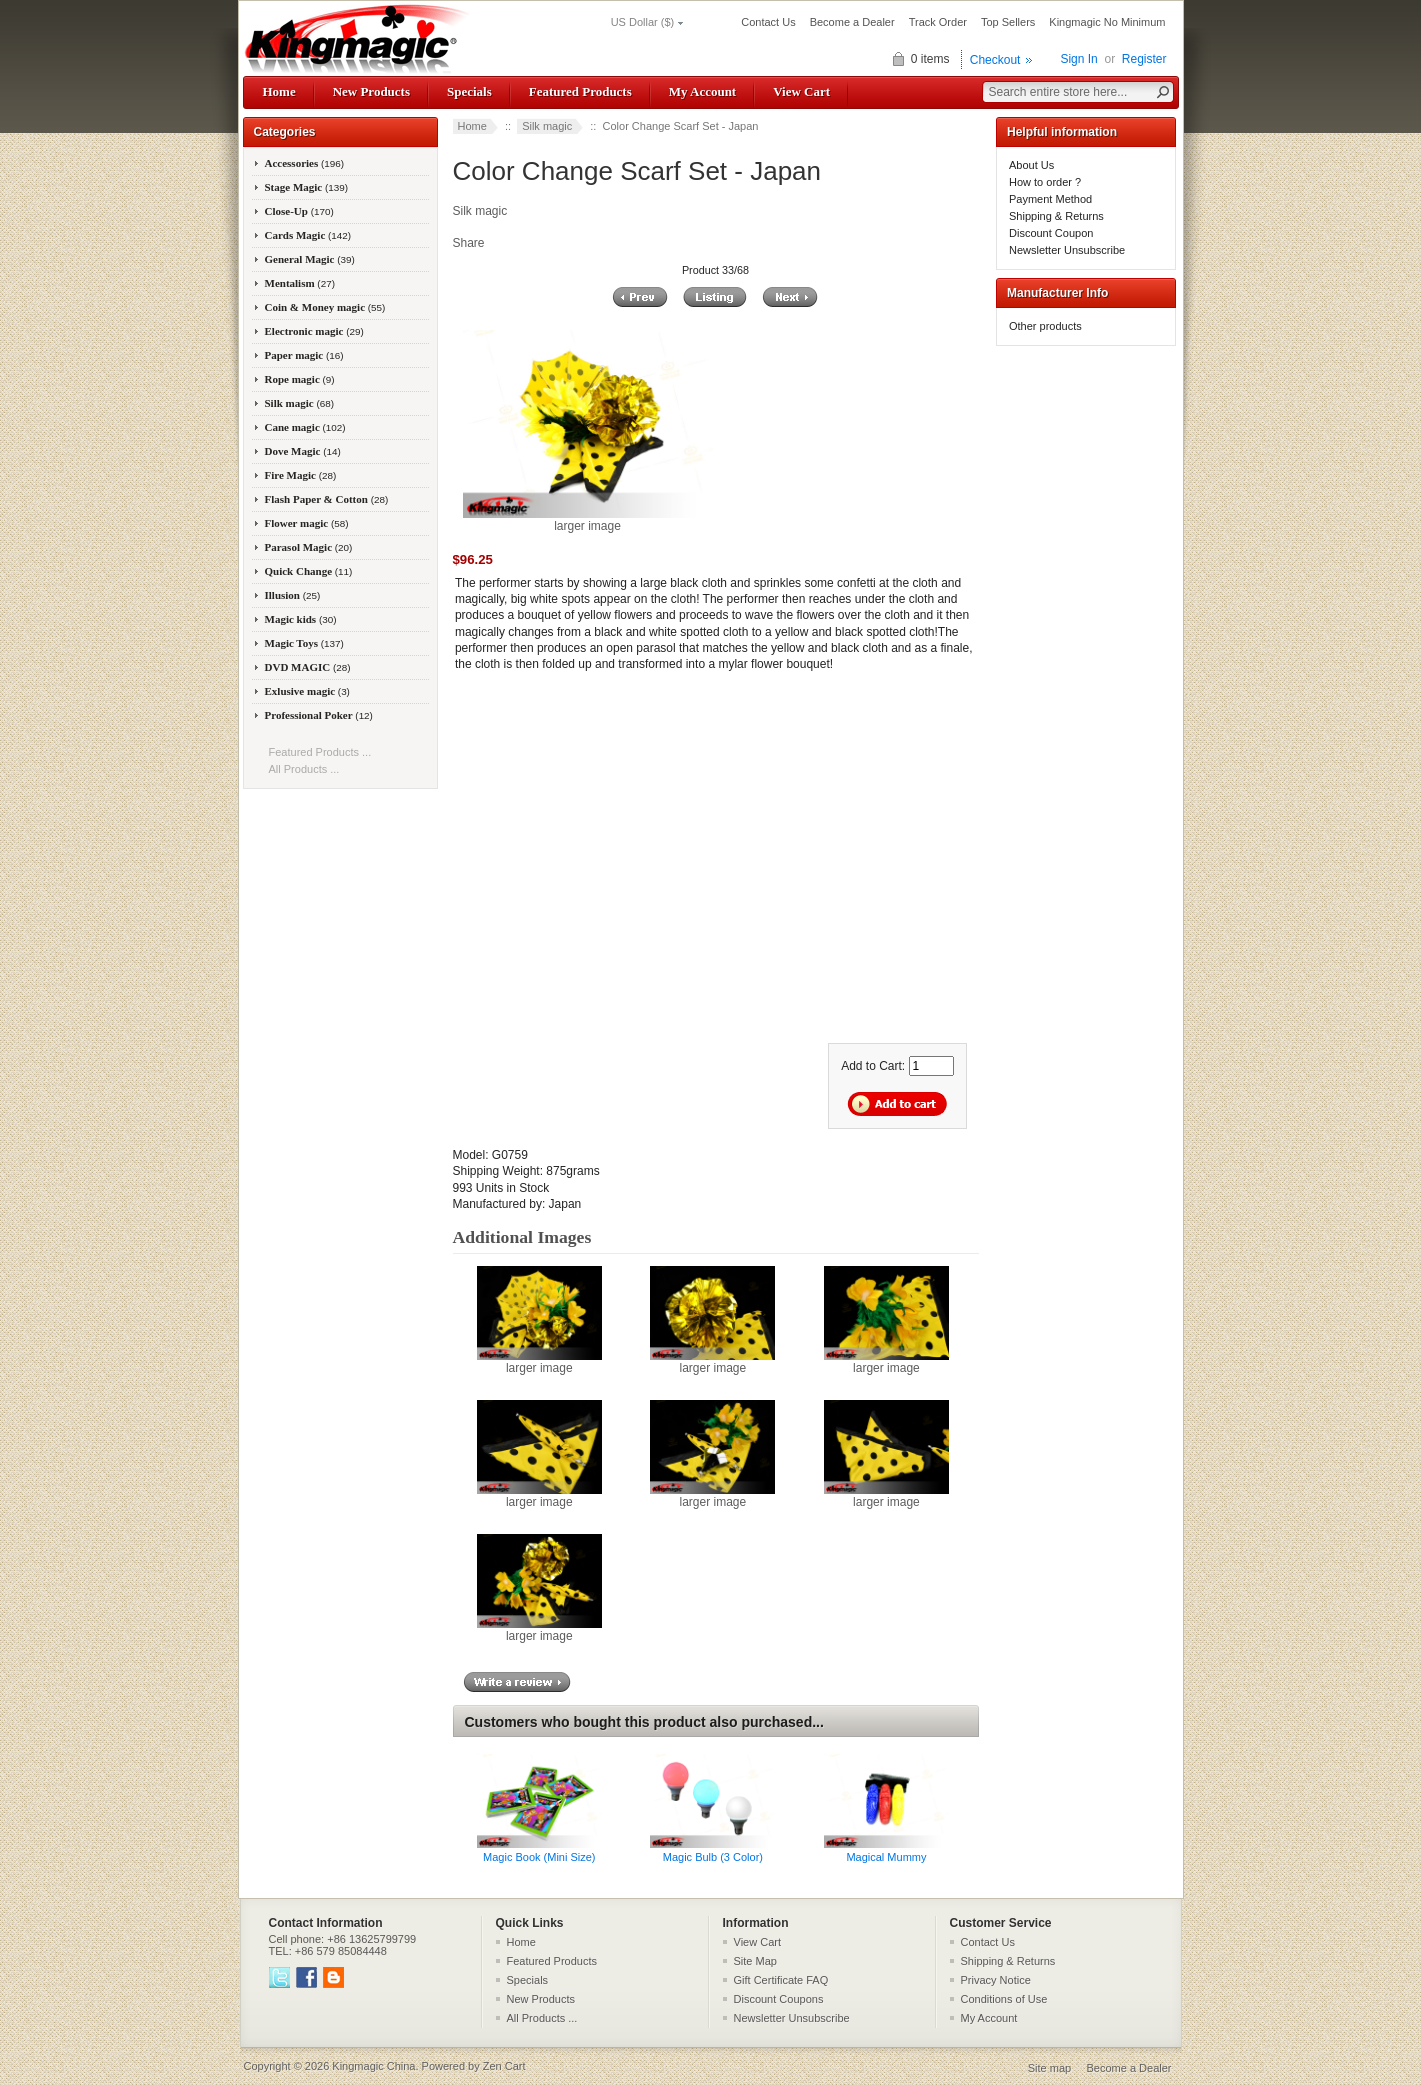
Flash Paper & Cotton (327, 499)
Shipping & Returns (1056, 216)
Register (1144, 59)
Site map (1049, 2068)
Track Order (938, 22)
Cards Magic (308, 235)
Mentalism (300, 283)
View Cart (801, 91)
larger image (539, 1362)
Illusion (293, 595)
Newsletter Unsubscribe (1067, 250)
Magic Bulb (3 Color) (713, 1857)
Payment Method (1050, 199)
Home (279, 91)
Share (469, 243)
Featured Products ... (320, 752)
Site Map (755, 1961)
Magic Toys (304, 643)
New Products (371, 91)
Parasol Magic (309, 547)
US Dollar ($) (643, 22)
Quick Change (309, 571)
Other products (1045, 326)
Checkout (995, 60)
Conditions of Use (1004, 1999)
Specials (469, 91)
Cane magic (305, 427)
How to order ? (1045, 182)
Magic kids (301, 619)
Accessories (305, 163)
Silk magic (547, 126)
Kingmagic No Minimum (1107, 22)
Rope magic (300, 379)
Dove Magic (303, 451)
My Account (702, 91)
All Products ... (304, 769)
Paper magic (304, 355)
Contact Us (768, 22)
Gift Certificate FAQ (781, 1980)
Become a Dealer (852, 22)
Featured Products (580, 91)
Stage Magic (307, 187)
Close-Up (299, 211)
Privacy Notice (996, 1980)
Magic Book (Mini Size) (539, 1857)
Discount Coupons (779, 1999)
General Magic (310, 259)
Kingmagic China (373, 2066)
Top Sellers (1008, 22)
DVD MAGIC (308, 667)
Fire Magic (301, 475)
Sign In (1078, 59)
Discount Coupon (1051, 233)
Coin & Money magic (325, 307)
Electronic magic (314, 331)
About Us (1031, 165)
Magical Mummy (886, 1857)
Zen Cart (504, 2066)
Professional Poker (319, 715)
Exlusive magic (307, 691)
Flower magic (307, 523)
